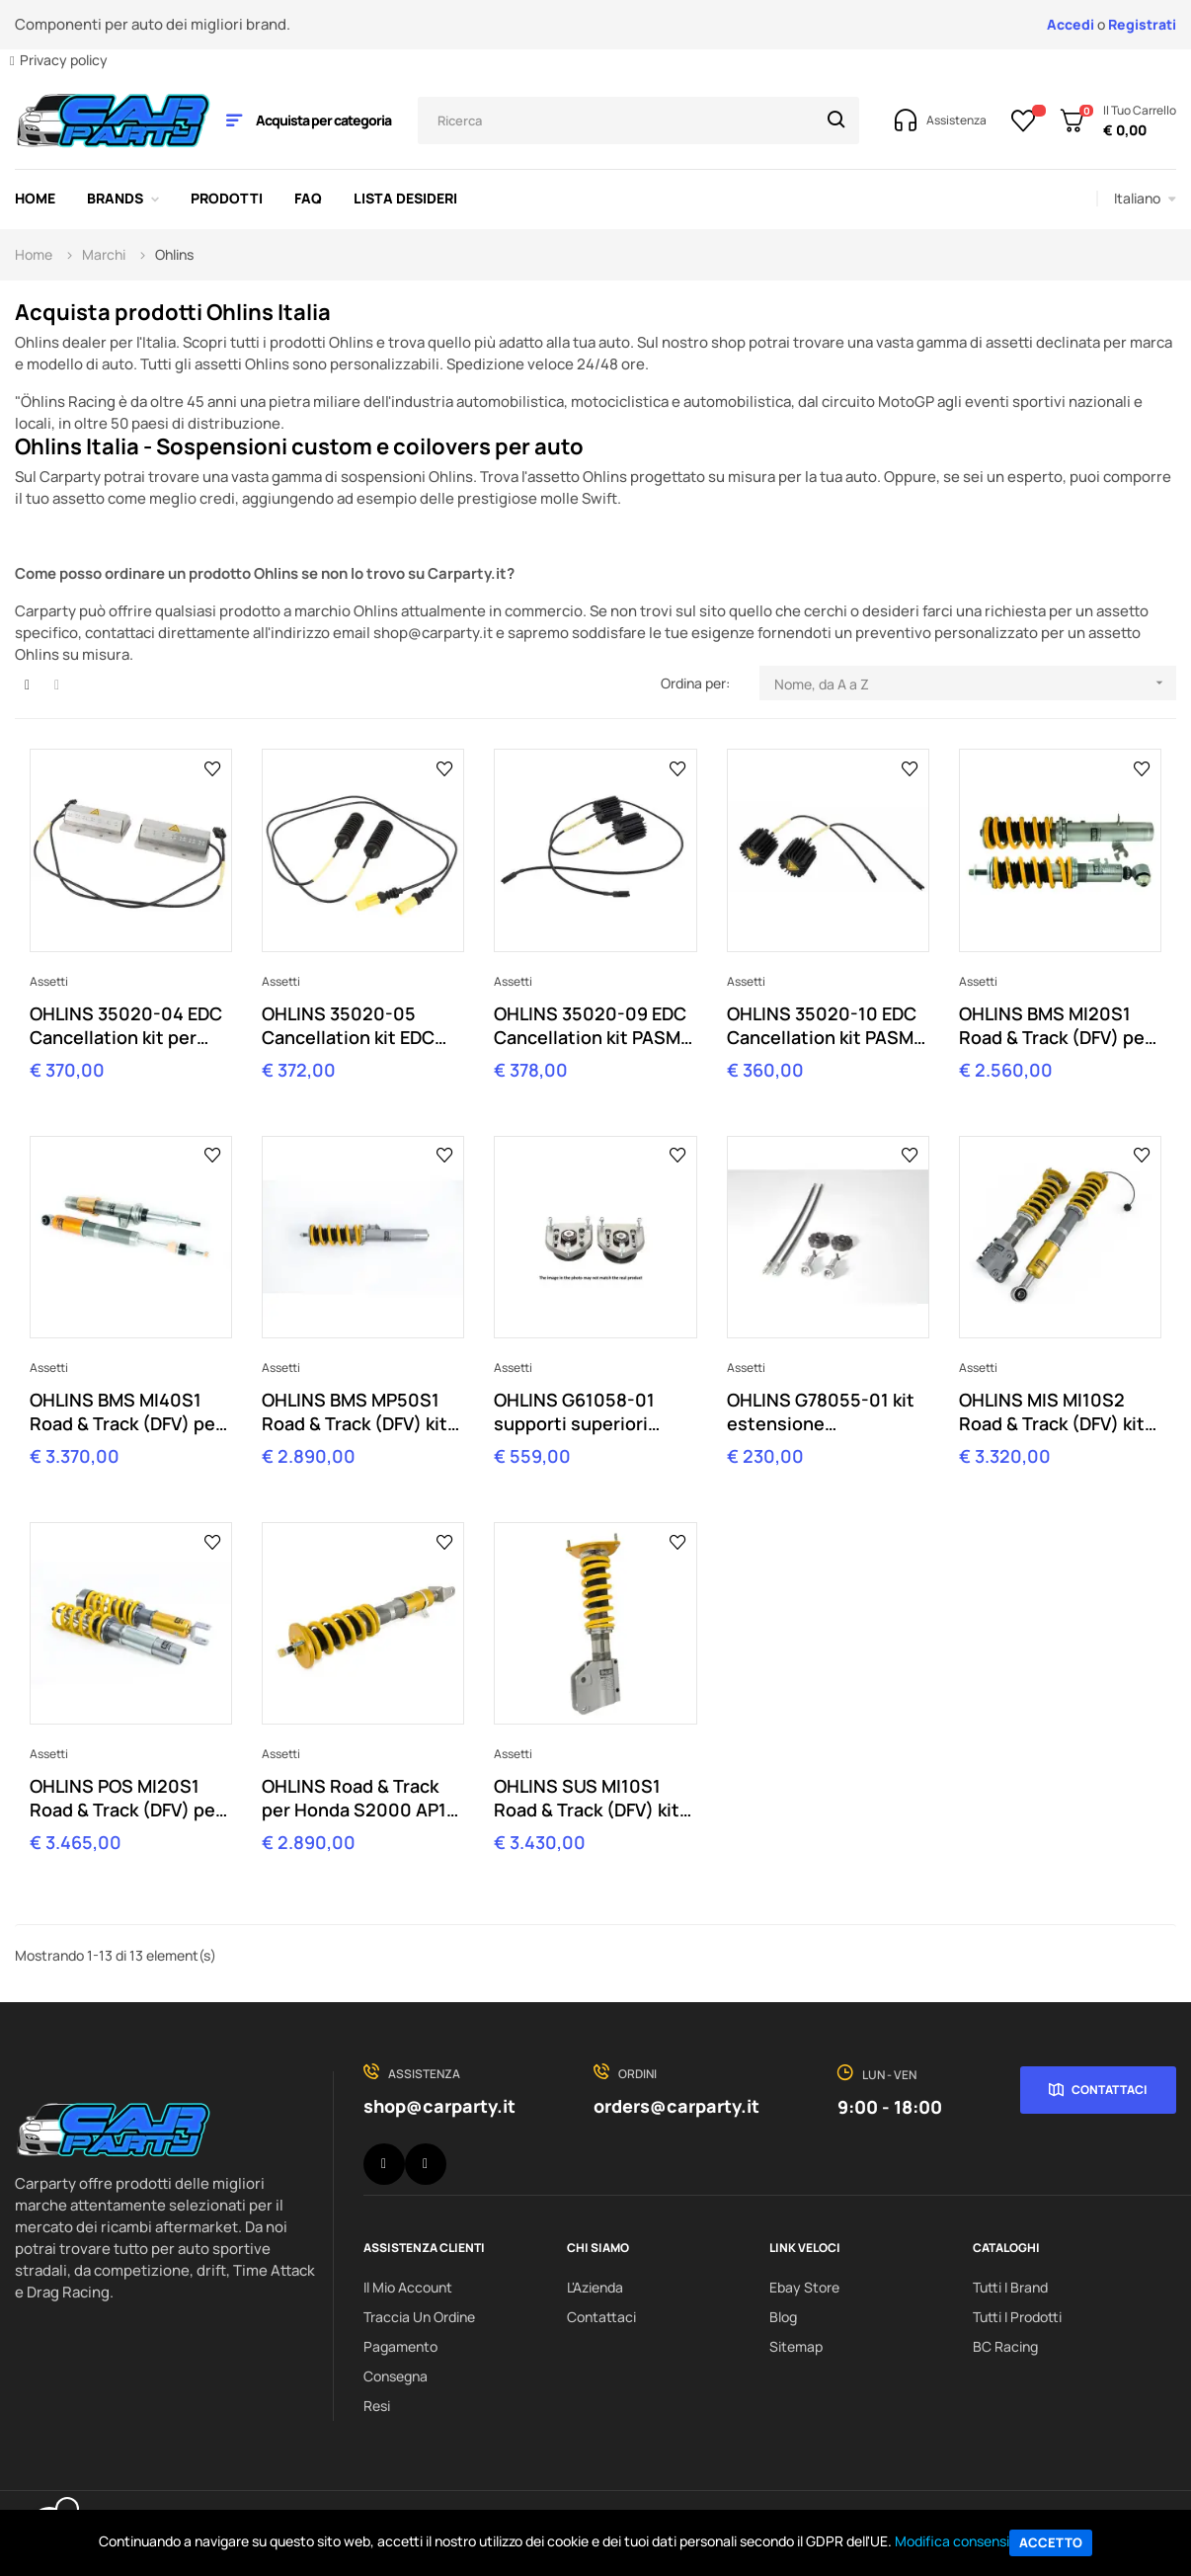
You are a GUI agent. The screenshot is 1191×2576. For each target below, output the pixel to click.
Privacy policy (64, 59)
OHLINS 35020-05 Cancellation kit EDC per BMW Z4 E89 (348, 1025)
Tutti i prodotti (1017, 2316)
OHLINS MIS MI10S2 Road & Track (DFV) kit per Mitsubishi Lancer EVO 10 (1052, 1411)
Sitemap (796, 2346)
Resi (376, 2405)
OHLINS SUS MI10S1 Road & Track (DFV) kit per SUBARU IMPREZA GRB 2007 (586, 1797)
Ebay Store (804, 2287)
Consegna (395, 2376)
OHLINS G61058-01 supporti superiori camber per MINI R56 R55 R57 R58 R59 (582, 1411)
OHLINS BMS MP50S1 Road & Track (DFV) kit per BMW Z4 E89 (354, 1411)
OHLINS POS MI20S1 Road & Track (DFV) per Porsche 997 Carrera (126, 1797)
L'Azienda (595, 2287)
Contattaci (1110, 2089)
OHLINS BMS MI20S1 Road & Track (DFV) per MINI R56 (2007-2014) (1055, 1025)
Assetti (49, 981)
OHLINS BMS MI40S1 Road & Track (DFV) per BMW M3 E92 (126, 1411)
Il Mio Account (407, 2287)
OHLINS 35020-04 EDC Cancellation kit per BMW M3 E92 (126, 1025)
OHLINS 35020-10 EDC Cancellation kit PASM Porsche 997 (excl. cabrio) (821, 1025)
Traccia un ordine (419, 2316)
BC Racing (1005, 2346)
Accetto (1050, 2542)
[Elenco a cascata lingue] (1145, 198)
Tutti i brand (1010, 2287)
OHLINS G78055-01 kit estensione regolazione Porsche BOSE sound (820, 1411)
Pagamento (400, 2346)
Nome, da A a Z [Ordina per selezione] (975, 683)
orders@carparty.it (676, 2106)
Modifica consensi (952, 2541)
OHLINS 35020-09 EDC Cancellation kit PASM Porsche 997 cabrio (590, 1025)
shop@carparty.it (439, 2106)
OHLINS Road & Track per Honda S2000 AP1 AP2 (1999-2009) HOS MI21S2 (356, 1797)
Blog (783, 2316)
